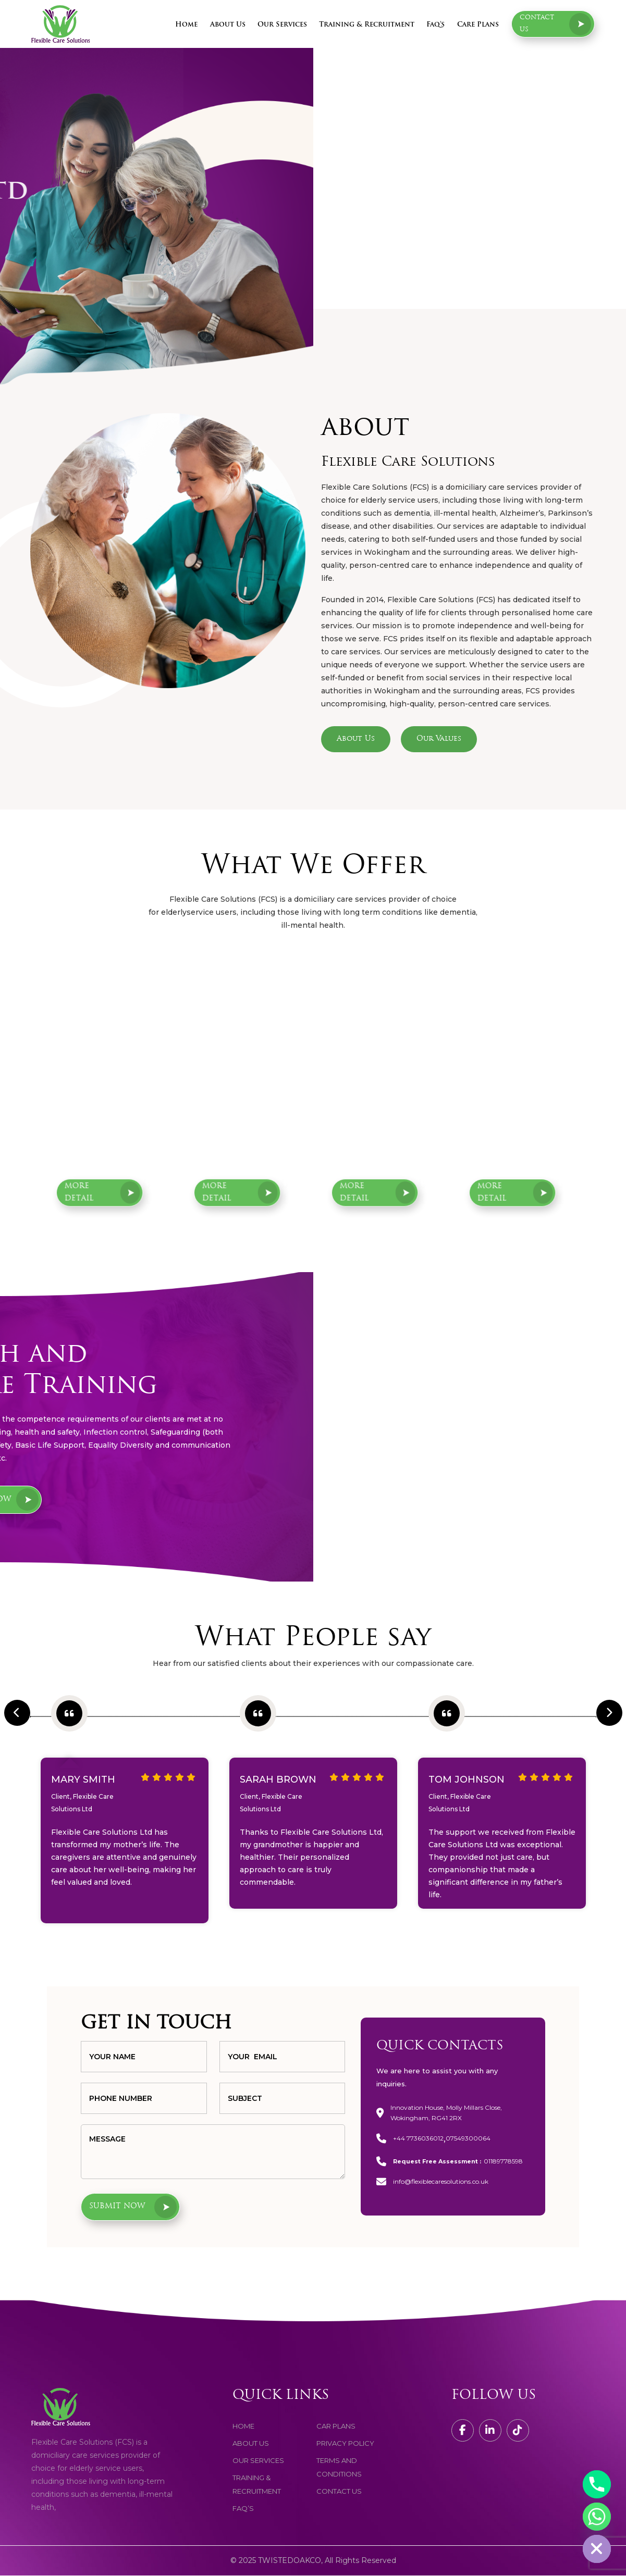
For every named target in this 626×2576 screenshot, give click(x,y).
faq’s (243, 2509)
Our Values (438, 739)
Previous (9, 1700)
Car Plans (335, 2426)
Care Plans (478, 24)
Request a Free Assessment (110, 262)
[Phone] (597, 2484)
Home (186, 24)
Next (601, 1700)
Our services (258, 2461)
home (243, 2426)
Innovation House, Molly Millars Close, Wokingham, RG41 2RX (446, 2113)
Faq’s (435, 24)
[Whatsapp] (597, 2517)
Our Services (282, 24)
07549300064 (468, 2139)
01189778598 (503, 2162)
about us (250, 2444)
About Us (228, 24)
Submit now (135, 2207)
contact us (339, 2491)
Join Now (315, 1499)
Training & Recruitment (366, 24)
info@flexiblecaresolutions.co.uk (440, 2182)
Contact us (556, 24)
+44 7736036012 (418, 2139)
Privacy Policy (345, 2444)
